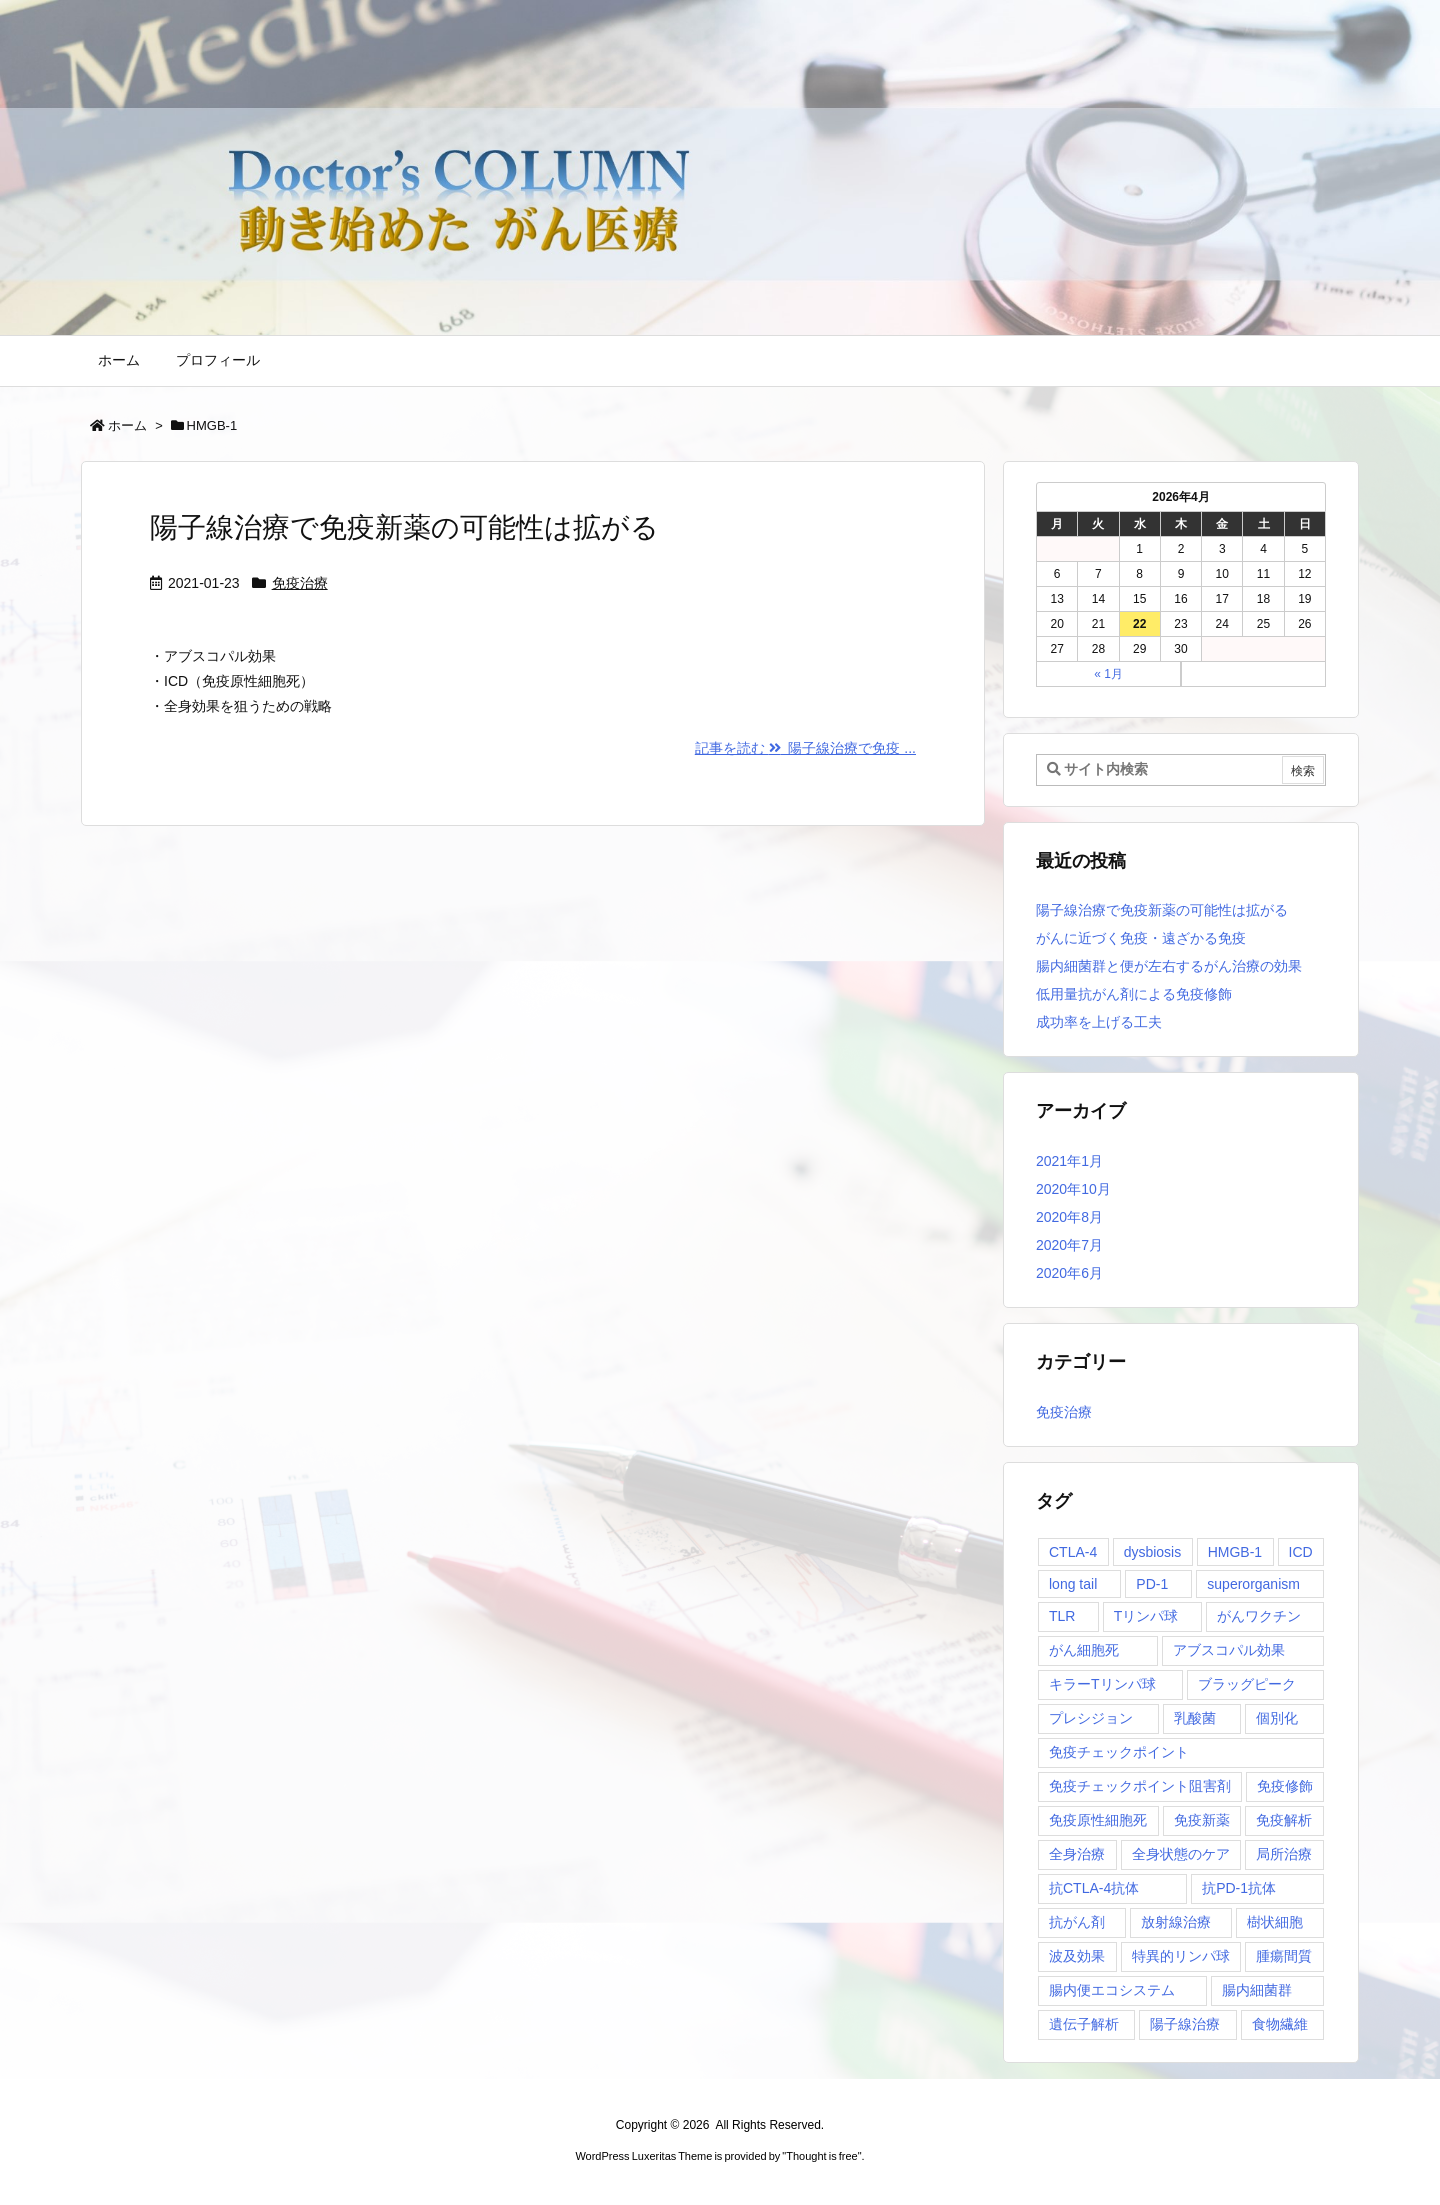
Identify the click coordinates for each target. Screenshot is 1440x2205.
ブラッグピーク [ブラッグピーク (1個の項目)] (1247, 1684)
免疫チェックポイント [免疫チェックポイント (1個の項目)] (1119, 1752)
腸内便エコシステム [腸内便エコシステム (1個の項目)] (1112, 1990)
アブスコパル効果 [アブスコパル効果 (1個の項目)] (1229, 1650)
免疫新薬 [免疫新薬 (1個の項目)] (1202, 1820)
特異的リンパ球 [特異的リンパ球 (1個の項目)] (1181, 1956)
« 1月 (1108, 674)
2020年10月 (1073, 1189)
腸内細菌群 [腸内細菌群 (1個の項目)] (1257, 1990)
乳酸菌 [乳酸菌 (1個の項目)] (1195, 1718)
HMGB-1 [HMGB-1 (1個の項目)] (1235, 1552)
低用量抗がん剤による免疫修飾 (1134, 994)
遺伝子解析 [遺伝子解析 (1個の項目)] (1084, 2024)
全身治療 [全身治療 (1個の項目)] (1077, 1854)
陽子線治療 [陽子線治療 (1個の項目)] (1185, 2024)
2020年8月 (1069, 1217)
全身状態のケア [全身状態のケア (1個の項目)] (1181, 1854)
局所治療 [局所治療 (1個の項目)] (1284, 1854)
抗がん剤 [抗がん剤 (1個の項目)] (1077, 1922)
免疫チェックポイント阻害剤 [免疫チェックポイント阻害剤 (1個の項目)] (1140, 1786)
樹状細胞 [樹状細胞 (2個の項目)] (1275, 1922)
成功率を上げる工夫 (1099, 1022)
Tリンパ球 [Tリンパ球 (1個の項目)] (1146, 1616)
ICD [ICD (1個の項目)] (1301, 1552)
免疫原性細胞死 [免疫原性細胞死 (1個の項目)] (1098, 1820)
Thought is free (821, 2156)
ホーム (127, 425)
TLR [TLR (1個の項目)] (1062, 1616)
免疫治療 (300, 583)
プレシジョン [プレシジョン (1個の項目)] (1091, 1718)
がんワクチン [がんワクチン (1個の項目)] (1259, 1616)
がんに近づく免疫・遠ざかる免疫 (1141, 938)
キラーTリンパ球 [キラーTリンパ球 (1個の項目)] (1102, 1684)
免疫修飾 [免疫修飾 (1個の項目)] (1285, 1786)
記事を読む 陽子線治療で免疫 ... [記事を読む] (805, 748)
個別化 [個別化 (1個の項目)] (1277, 1718)
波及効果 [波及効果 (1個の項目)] (1077, 1956)
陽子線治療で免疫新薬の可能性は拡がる (404, 527)
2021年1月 (1069, 1161)
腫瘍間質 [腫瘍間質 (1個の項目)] (1284, 1956)
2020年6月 (1069, 1273)
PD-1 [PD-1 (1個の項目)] (1152, 1584)
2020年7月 (1069, 1245)
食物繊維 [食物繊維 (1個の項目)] (1280, 2024)
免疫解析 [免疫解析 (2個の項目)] (1284, 1820)
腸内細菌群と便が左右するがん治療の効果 (1169, 966)
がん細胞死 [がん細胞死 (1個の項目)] (1084, 1650)
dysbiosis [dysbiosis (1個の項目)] (1153, 1552)
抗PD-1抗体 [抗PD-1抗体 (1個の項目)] (1239, 1888)
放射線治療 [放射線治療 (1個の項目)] (1176, 1922)
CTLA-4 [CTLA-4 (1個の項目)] (1073, 1552)
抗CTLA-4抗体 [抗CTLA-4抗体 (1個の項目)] (1094, 1888)
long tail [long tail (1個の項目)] (1073, 1584)
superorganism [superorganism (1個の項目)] (1253, 1584)
